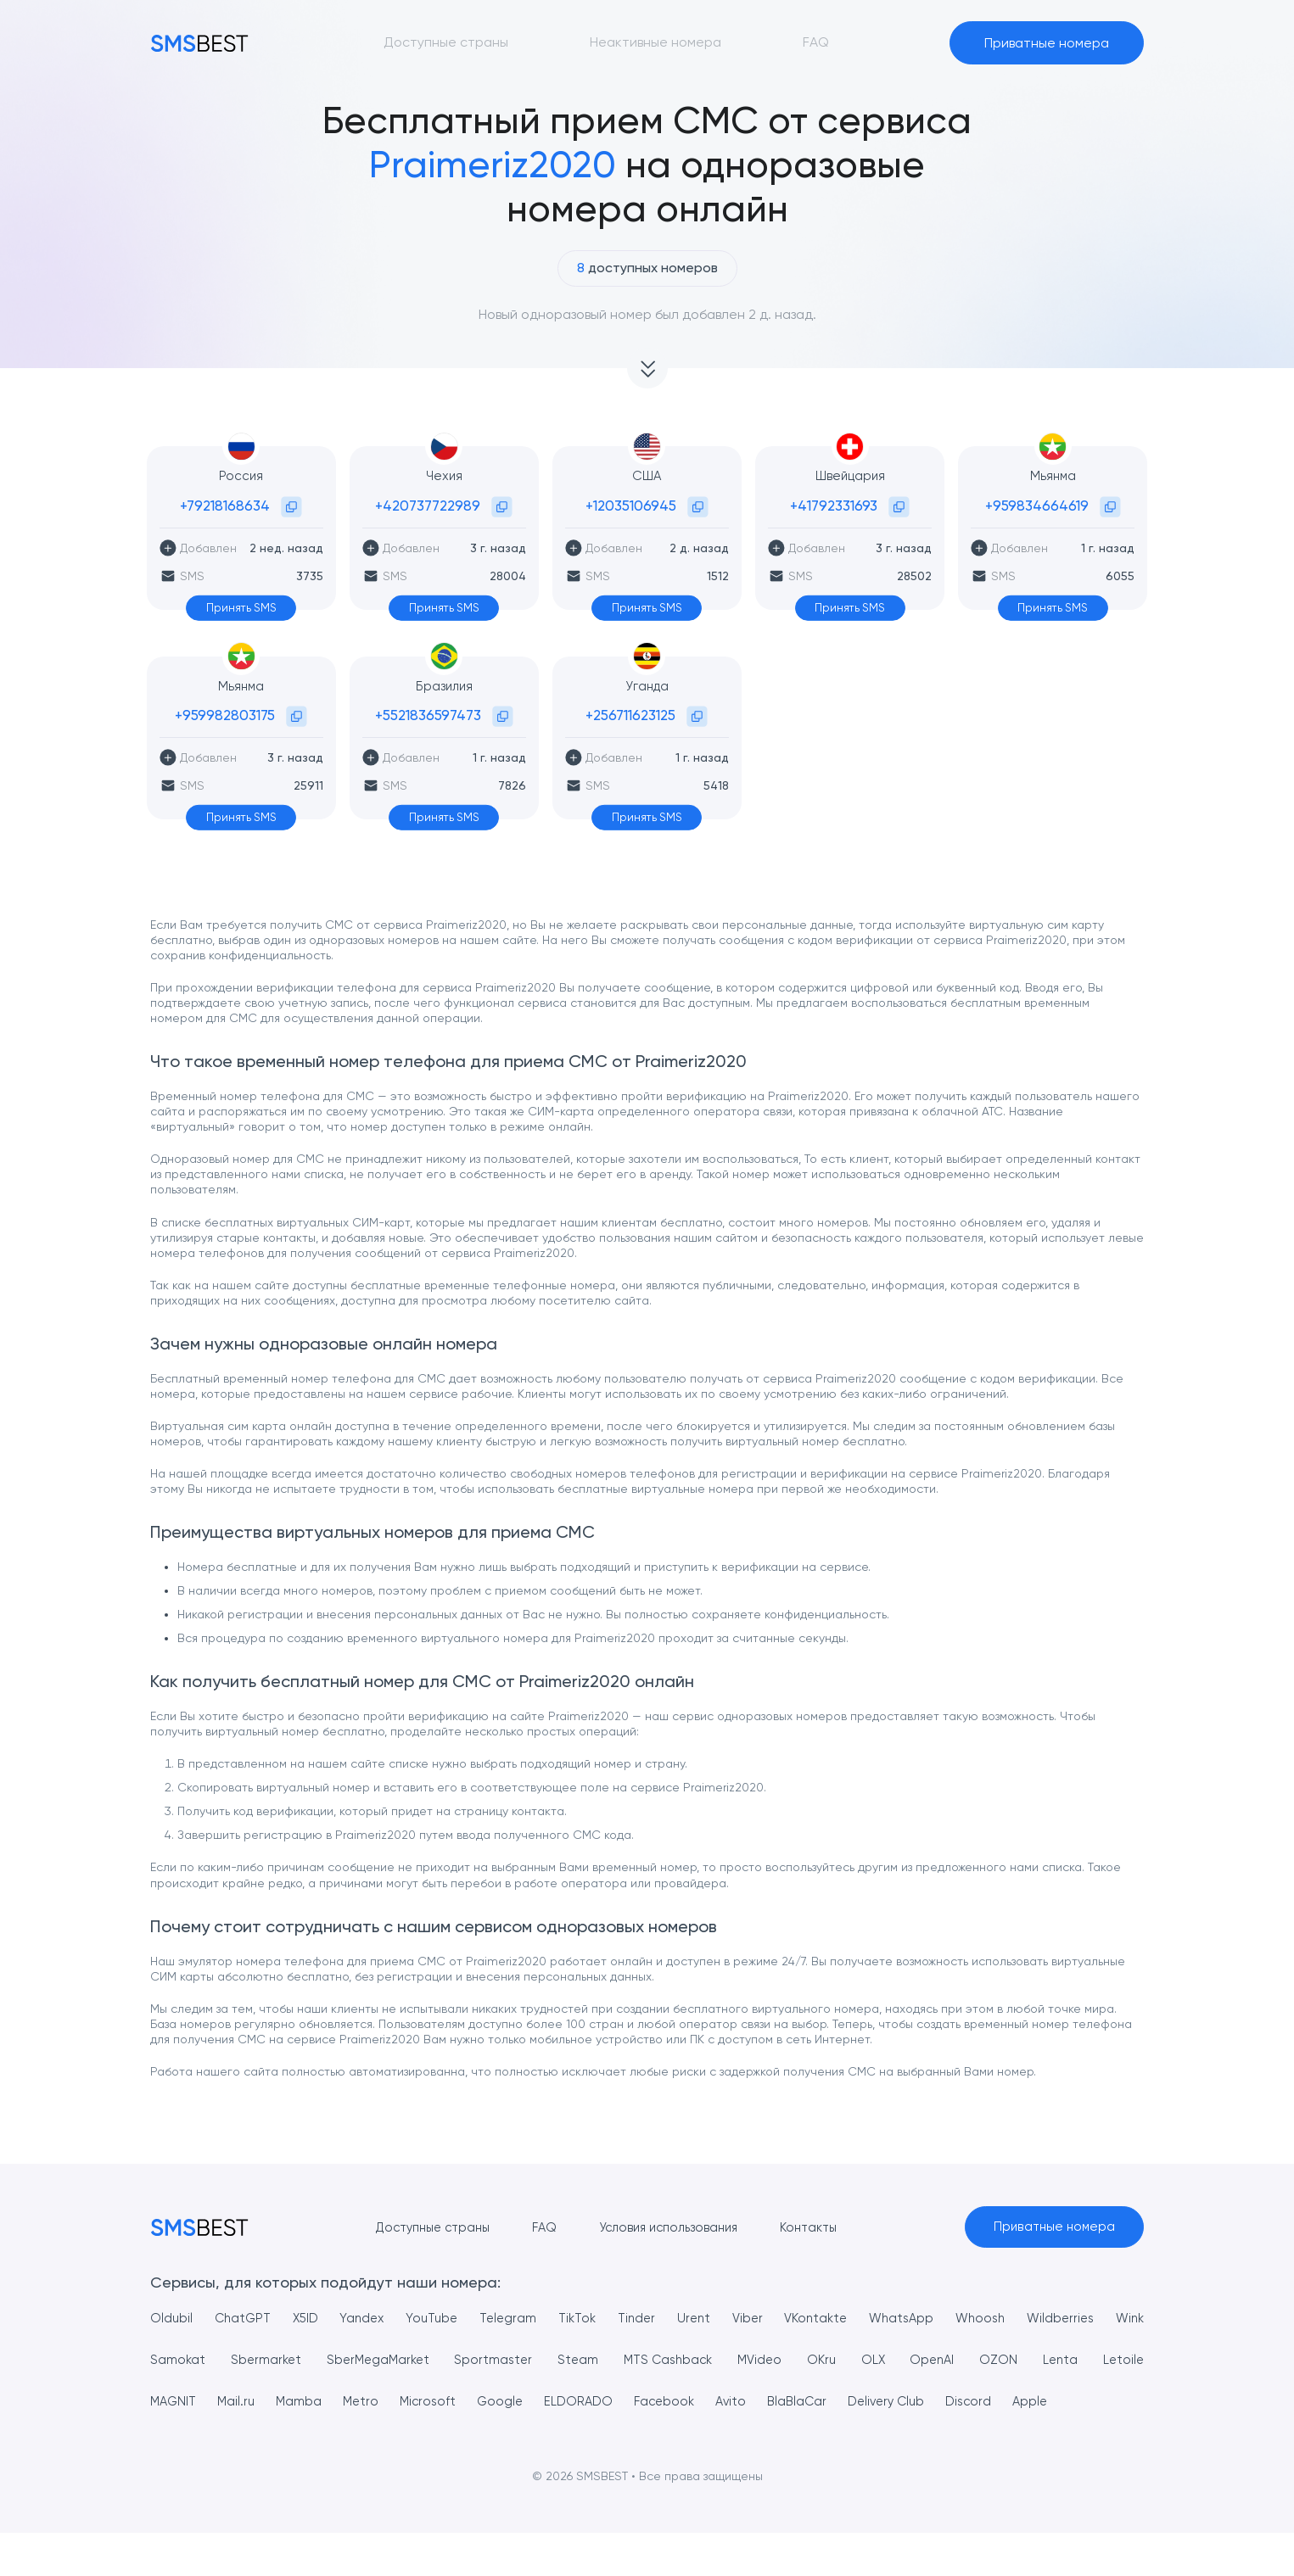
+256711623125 (630, 715)
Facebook (783, 2402)
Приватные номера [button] (1046, 43)
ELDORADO (689, 2402)
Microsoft (524, 2402)
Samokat (232, 2361)
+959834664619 (1037, 505)
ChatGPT (246, 2319)
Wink (165, 2361)
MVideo (824, 2361)
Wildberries (1108, 2319)
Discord (1119, 2402)
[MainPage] (199, 43)
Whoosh (1024, 2319)
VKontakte (850, 2319)
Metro (449, 2402)
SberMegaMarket (436, 2361)
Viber (778, 2319)
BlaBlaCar (930, 2402)
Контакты (813, 2227)
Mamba (382, 2402)
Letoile (171, 2402)
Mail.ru (313, 2402)
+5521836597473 (428, 715)
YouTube (445, 2319)
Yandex (372, 2319)
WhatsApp (941, 2319)
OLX (938, 2361)
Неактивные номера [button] (655, 42)
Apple (168, 2444)
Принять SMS (241, 608)
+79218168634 (225, 505)
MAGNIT (242, 2402)
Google (603, 2402)
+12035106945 (630, 505)
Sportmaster (553, 2361)
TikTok (598, 2319)
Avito (857, 2402)
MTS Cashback (729, 2361)
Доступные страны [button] (446, 42)
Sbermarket (320, 2361)
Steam (637, 2361)
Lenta (1125, 2361)
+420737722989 (427, 505)
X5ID (313, 2319)
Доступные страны (417, 2227)
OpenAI (998, 2361)
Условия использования (665, 2227)
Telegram (525, 2319)
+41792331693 (833, 505)
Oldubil (171, 2319)
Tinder (661, 2319)
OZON (1064, 2361)
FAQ (535, 2227)
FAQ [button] (816, 42)
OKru (886, 2361)
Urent (721, 2319)
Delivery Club (1028, 2402)
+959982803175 (225, 715)
